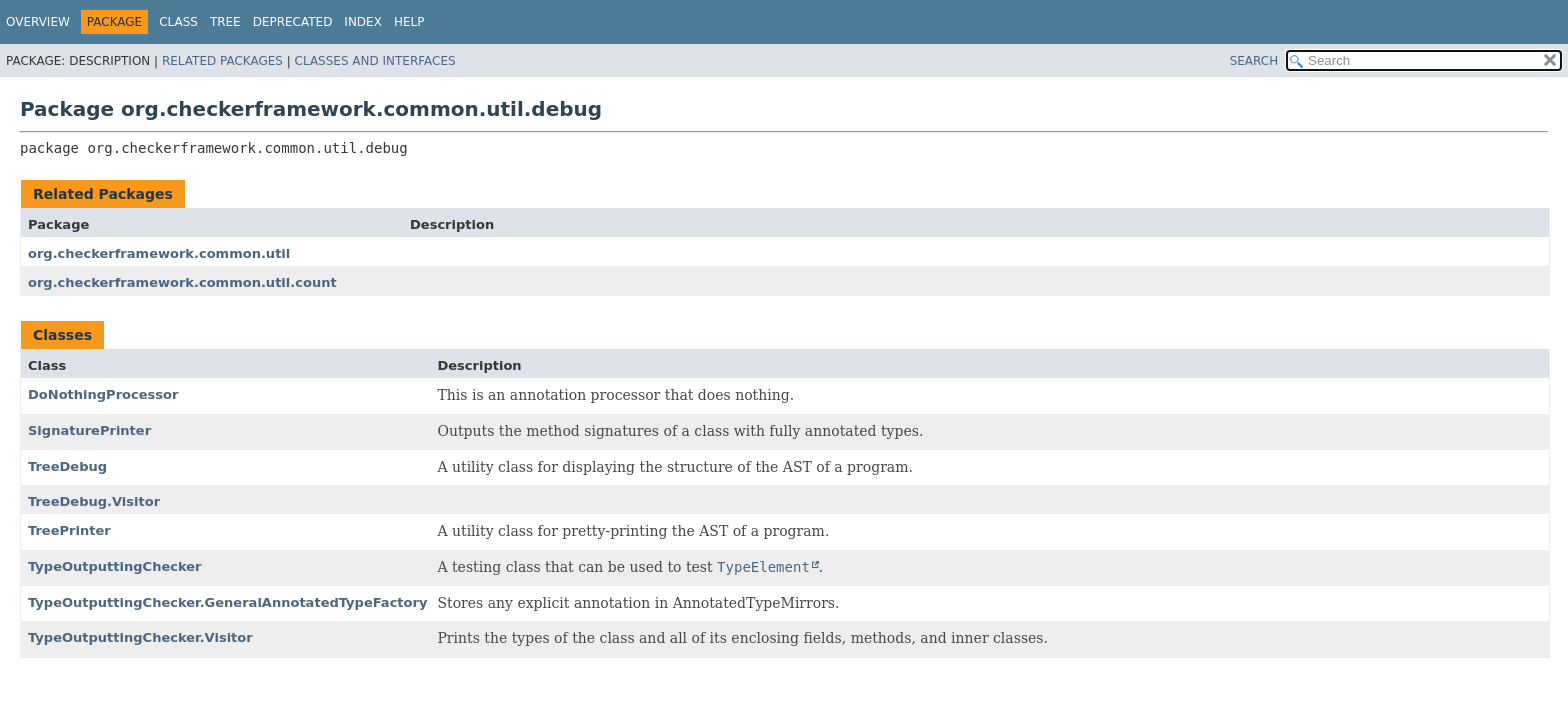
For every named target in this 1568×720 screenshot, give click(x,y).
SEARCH (1254, 61)
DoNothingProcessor (103, 394)
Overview (38, 22)
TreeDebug (67, 466)
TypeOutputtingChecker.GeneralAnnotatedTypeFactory (227, 602)
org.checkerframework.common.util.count (182, 282)
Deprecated (293, 22)
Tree (225, 22)
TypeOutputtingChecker (115, 566)
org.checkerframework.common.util (159, 253)
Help (409, 22)
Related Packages (222, 61)
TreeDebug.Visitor (94, 501)
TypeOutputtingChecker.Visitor (140, 637)
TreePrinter (69, 530)
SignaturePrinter (89, 430)
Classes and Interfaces (375, 61)
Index (363, 22)
